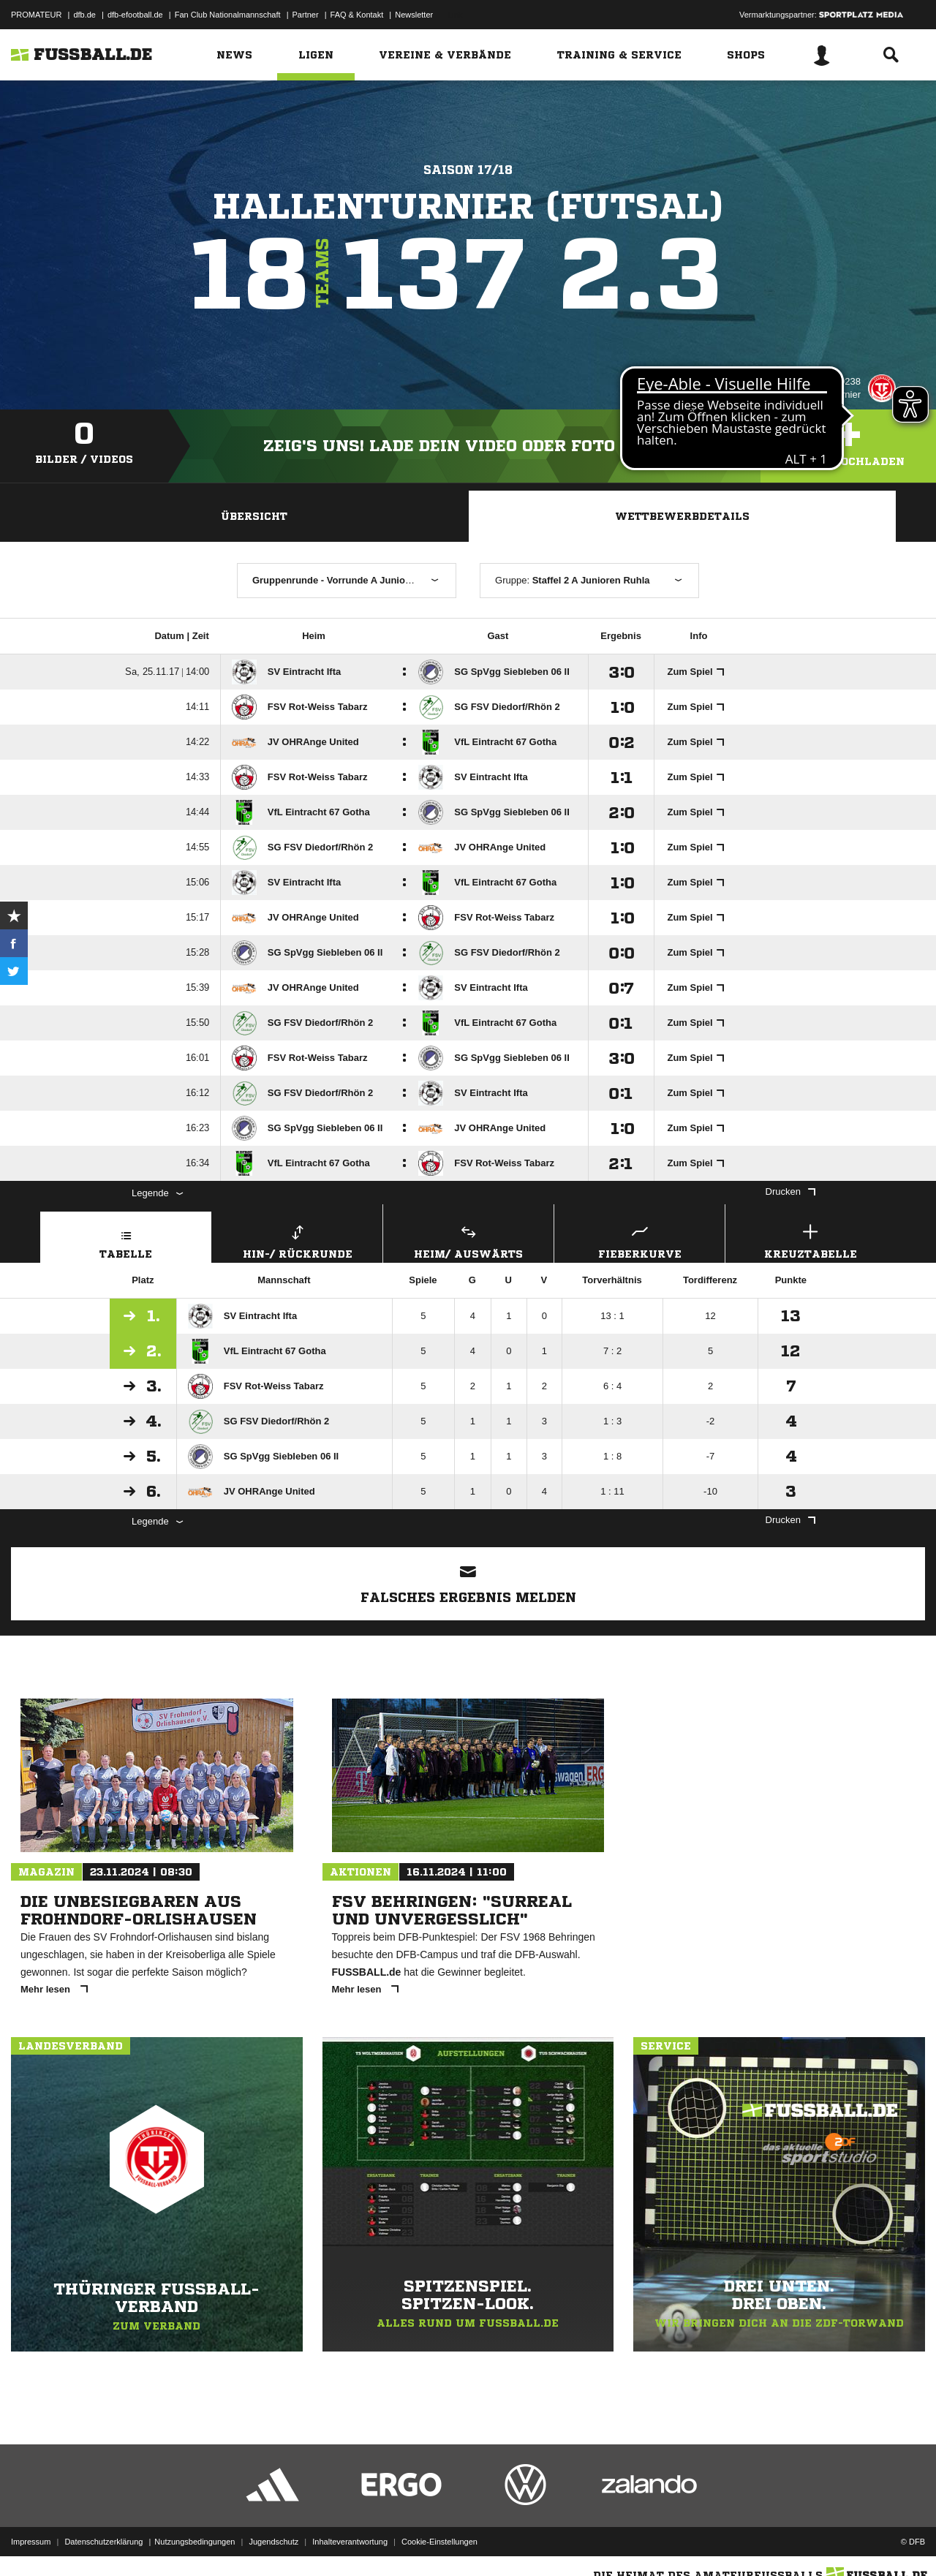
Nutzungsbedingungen (194, 2541)
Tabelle (126, 1239)
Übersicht (254, 516)
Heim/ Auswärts (468, 1239)
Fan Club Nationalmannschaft (228, 14)
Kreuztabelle (810, 1239)
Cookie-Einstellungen (439, 2541)
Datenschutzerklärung (103, 2541)
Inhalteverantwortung (350, 2541)
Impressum (30, 2541)
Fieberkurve (639, 1239)
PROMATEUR (36, 14)
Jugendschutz (273, 2541)
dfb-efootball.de (135, 14)
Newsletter (414, 14)
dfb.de (84, 14)
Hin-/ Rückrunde (297, 1239)
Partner (305, 14)
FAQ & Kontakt (357, 14)
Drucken (790, 1191)
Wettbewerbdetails (682, 516)
